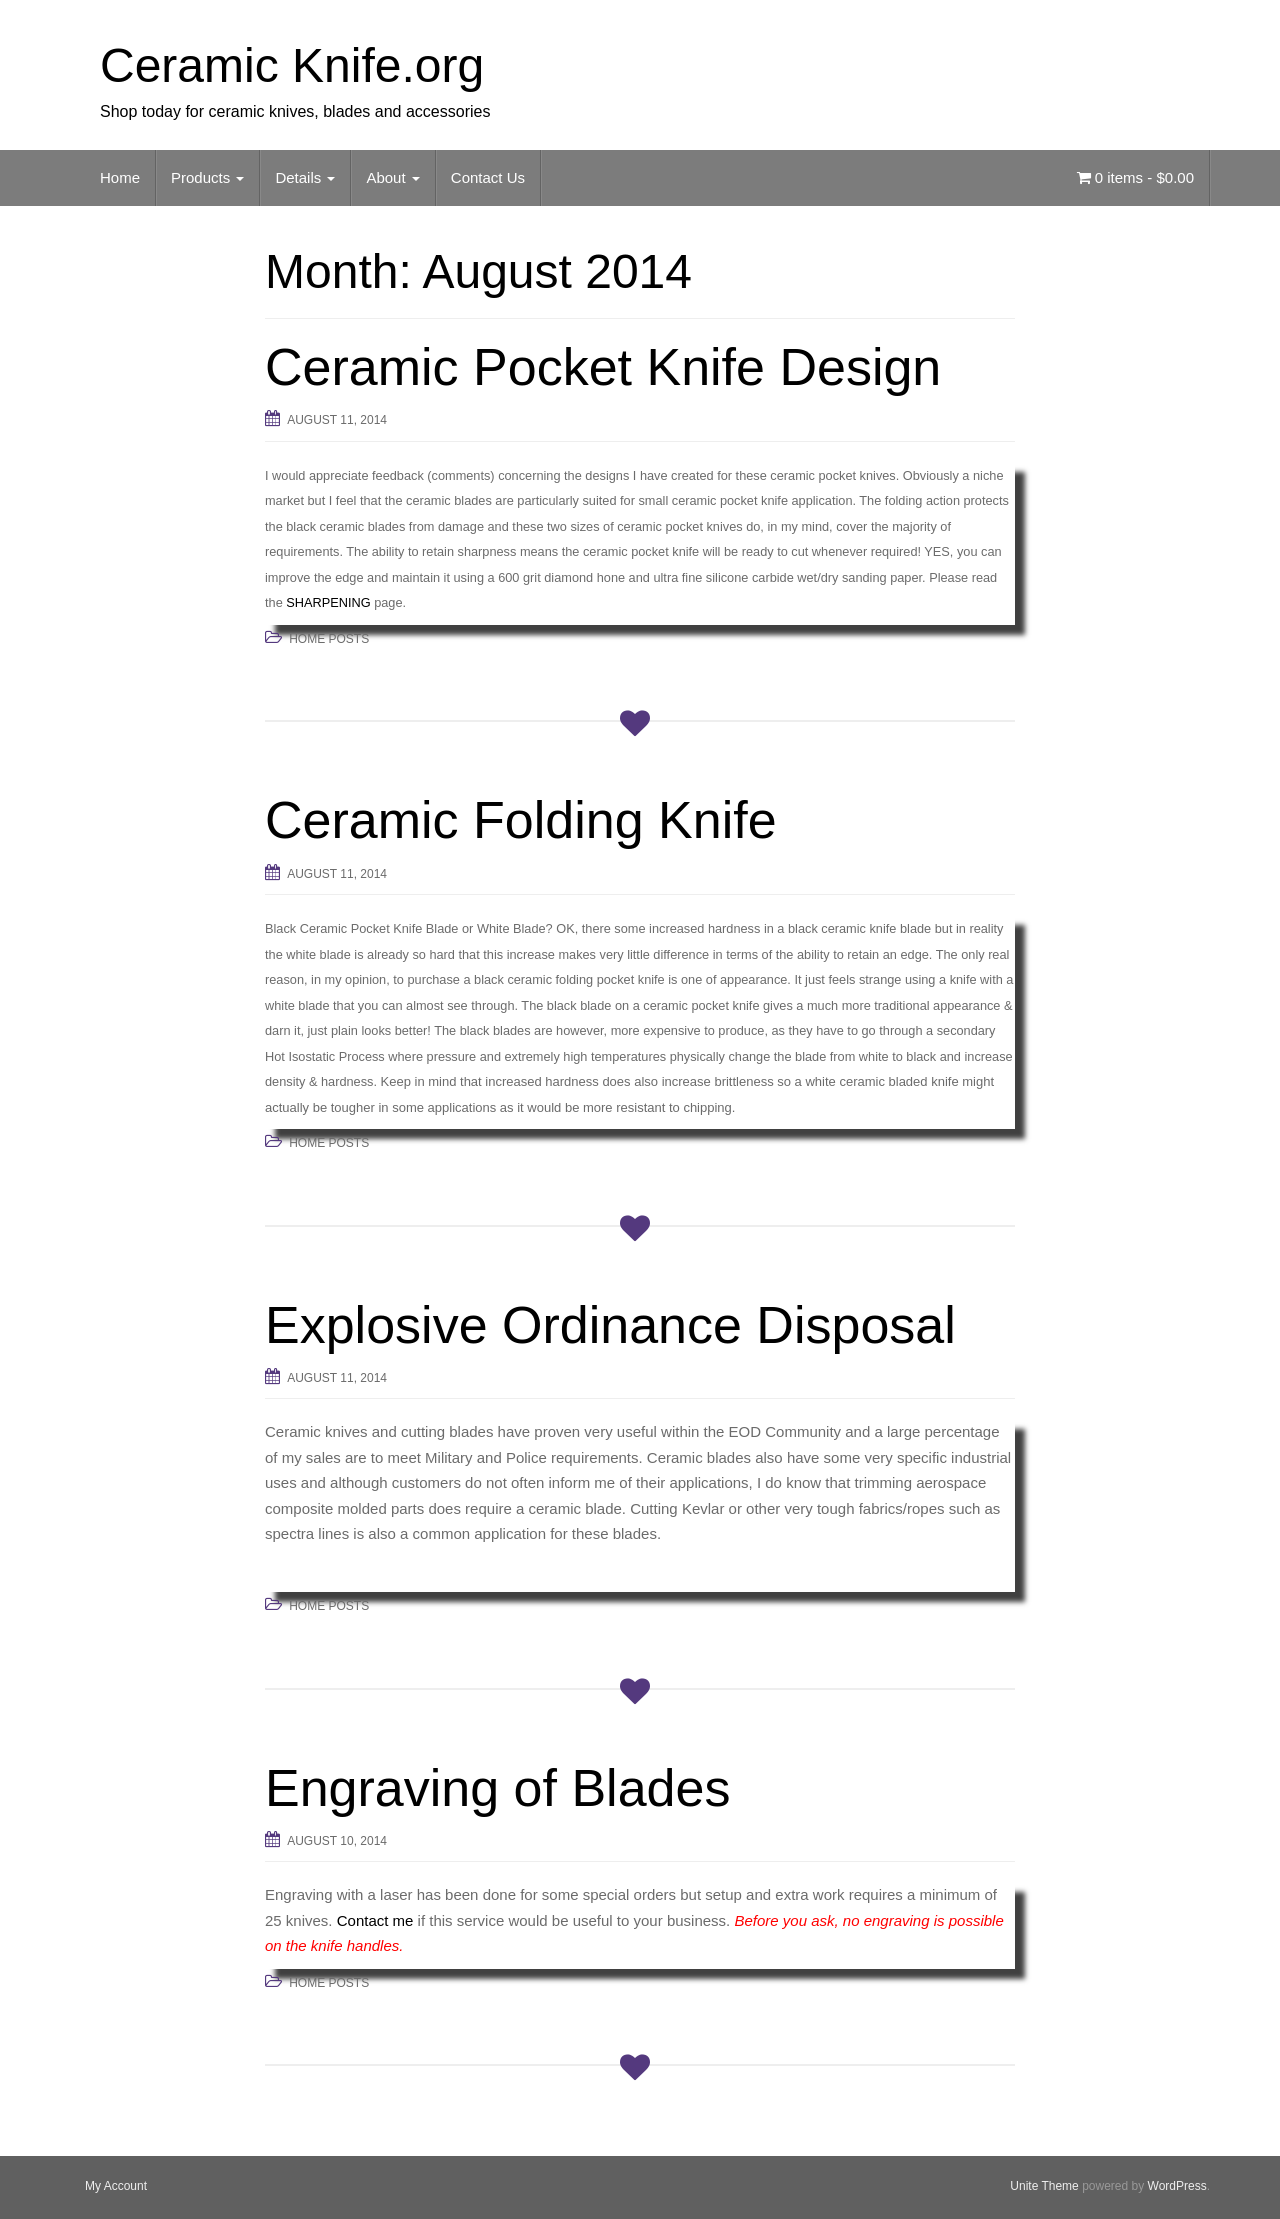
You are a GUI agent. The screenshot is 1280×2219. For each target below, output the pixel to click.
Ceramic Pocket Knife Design (603, 367)
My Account (116, 2186)
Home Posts (329, 639)
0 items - (1135, 177)
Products (207, 177)
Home (120, 177)
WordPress (1177, 2186)
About (392, 177)
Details (305, 177)
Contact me (375, 1920)
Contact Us (488, 177)
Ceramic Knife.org (292, 65)
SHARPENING (328, 602)
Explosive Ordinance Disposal (610, 1325)
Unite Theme (1044, 2186)
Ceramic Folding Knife (521, 820)
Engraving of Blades (497, 1788)
